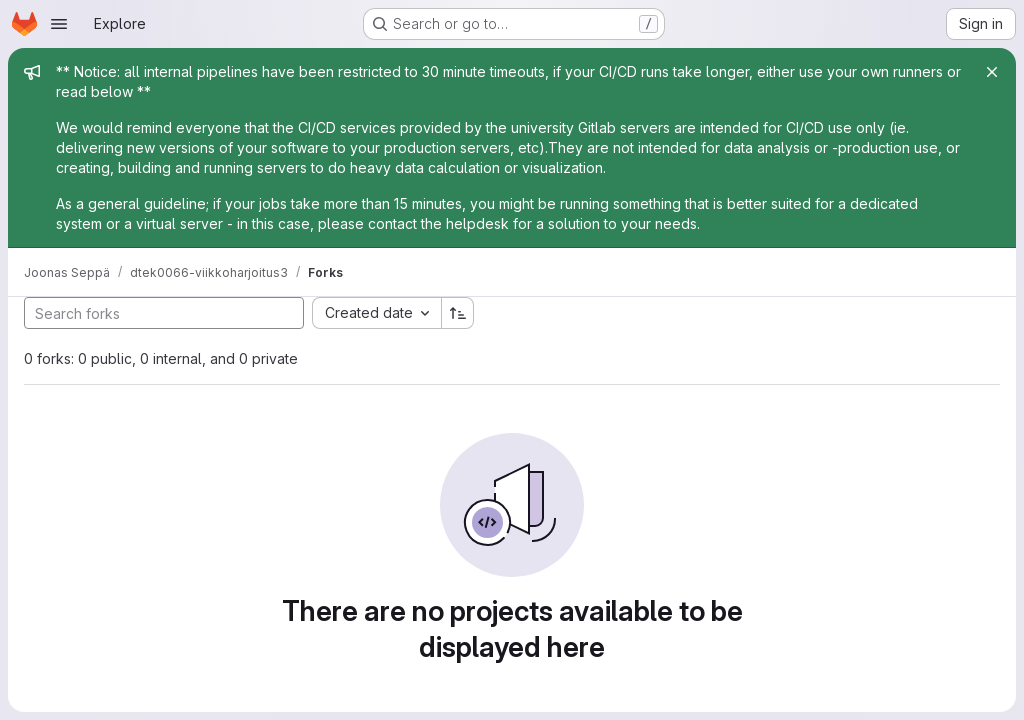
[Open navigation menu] (59, 24)
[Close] (992, 72)
